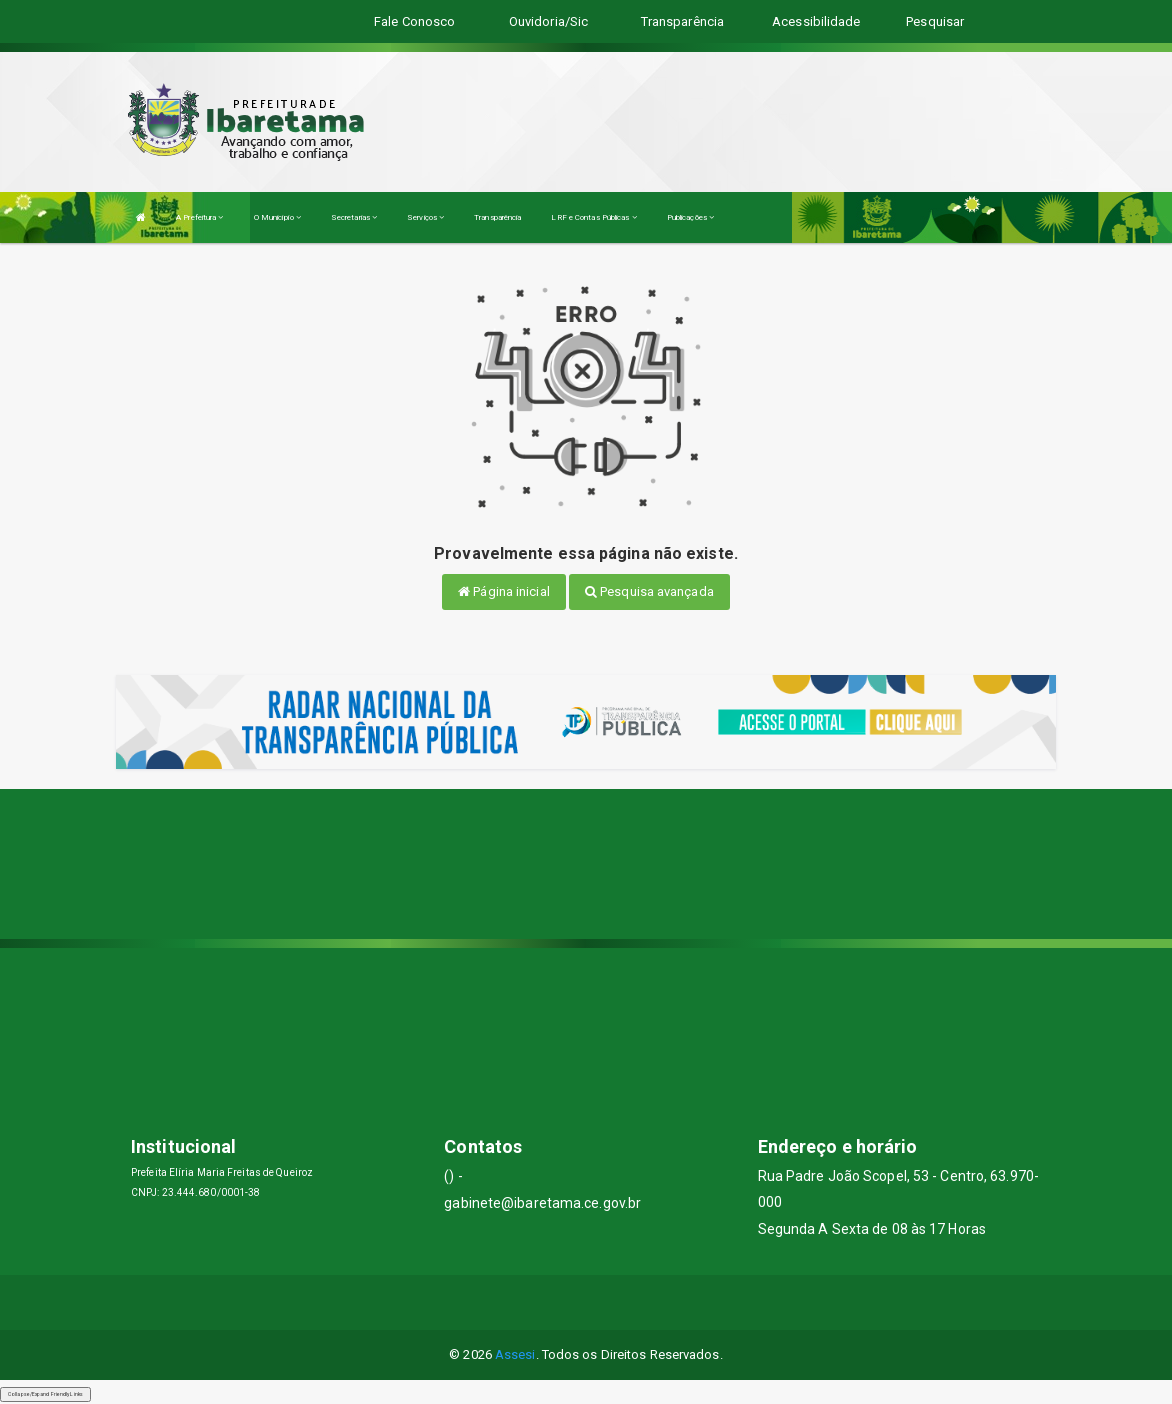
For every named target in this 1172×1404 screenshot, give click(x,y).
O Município (277, 217)
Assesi (515, 1354)
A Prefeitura (199, 217)
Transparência (497, 217)
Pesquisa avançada (649, 591)
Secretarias (354, 217)
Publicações (690, 217)
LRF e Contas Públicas (593, 217)
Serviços (425, 217)
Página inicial (504, 591)
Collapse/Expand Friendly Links (45, 1394)
